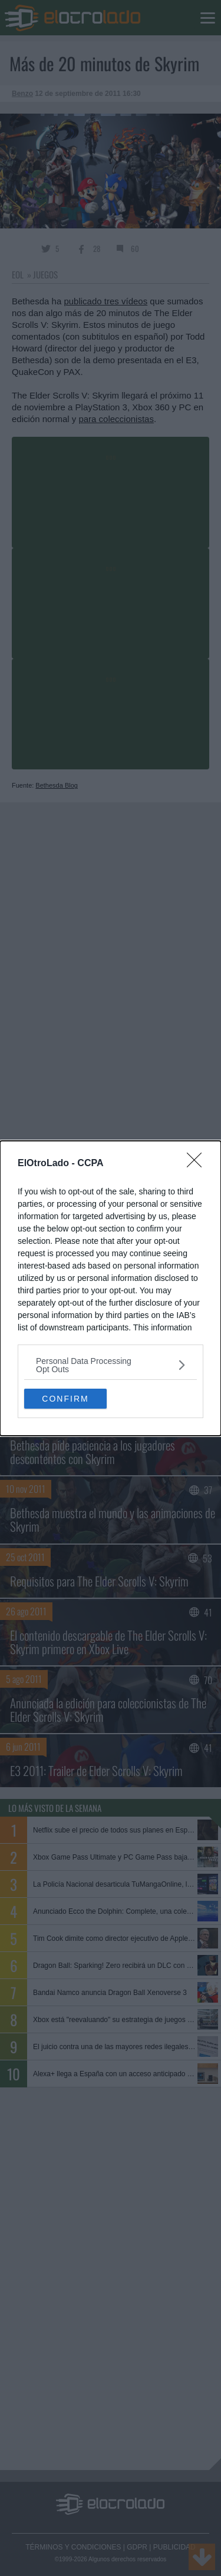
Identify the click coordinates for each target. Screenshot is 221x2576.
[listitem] (110, 1365)
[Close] (198, 1164)
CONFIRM (65, 1398)
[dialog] (110, 1288)
